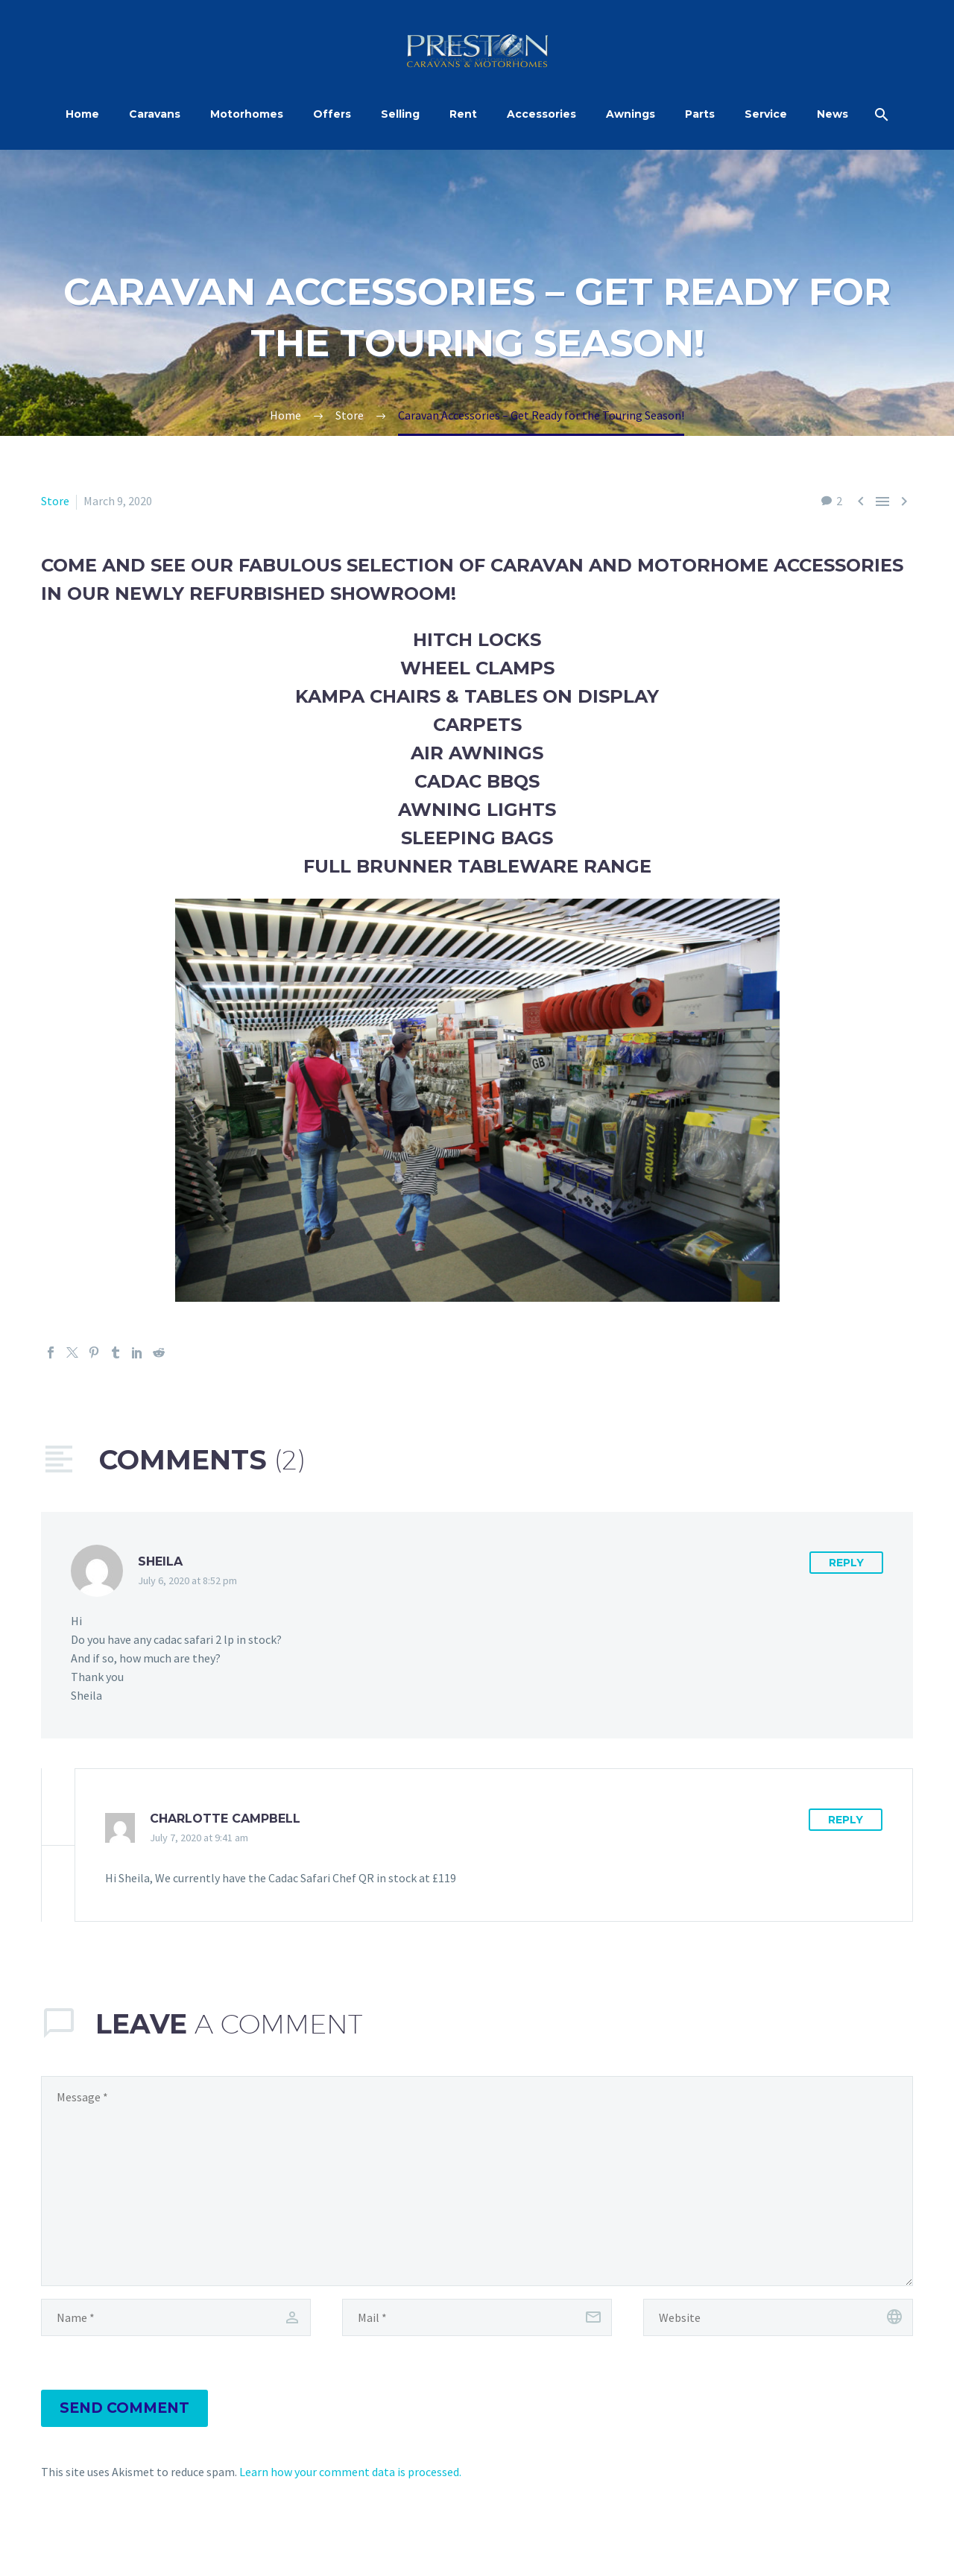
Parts (700, 114)
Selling (400, 114)
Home (82, 114)
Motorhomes (246, 114)
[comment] (477, 2181)
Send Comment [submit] (124, 2408)
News (832, 114)
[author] (176, 2317)
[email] (477, 2317)
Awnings (630, 114)
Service (766, 114)
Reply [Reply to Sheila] (846, 1562)
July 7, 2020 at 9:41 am (199, 1837)
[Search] (878, 114)
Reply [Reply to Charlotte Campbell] (845, 1819)
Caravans (154, 114)
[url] (778, 2317)
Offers (332, 114)
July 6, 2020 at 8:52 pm (187, 1580)
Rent (463, 114)
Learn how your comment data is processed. (350, 2471)
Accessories (541, 114)
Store (55, 500)
